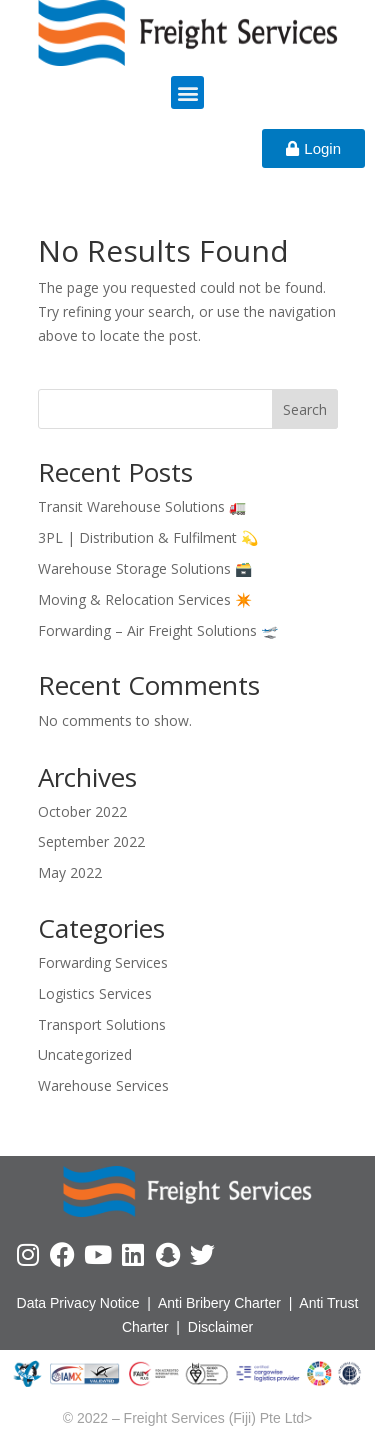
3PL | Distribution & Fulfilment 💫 (148, 537)
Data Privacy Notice (78, 1303)
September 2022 (91, 841)
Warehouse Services (103, 1085)
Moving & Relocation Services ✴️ (145, 599)
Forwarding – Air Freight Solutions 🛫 (158, 630)
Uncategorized (85, 1054)
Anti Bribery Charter (219, 1303)
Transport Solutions (102, 1024)
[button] (187, 92)
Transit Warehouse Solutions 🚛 (142, 506)
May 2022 (70, 872)
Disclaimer (220, 1327)
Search (305, 409)
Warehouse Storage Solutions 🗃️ (145, 568)
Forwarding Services (103, 962)
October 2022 (82, 811)
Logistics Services (95, 993)
